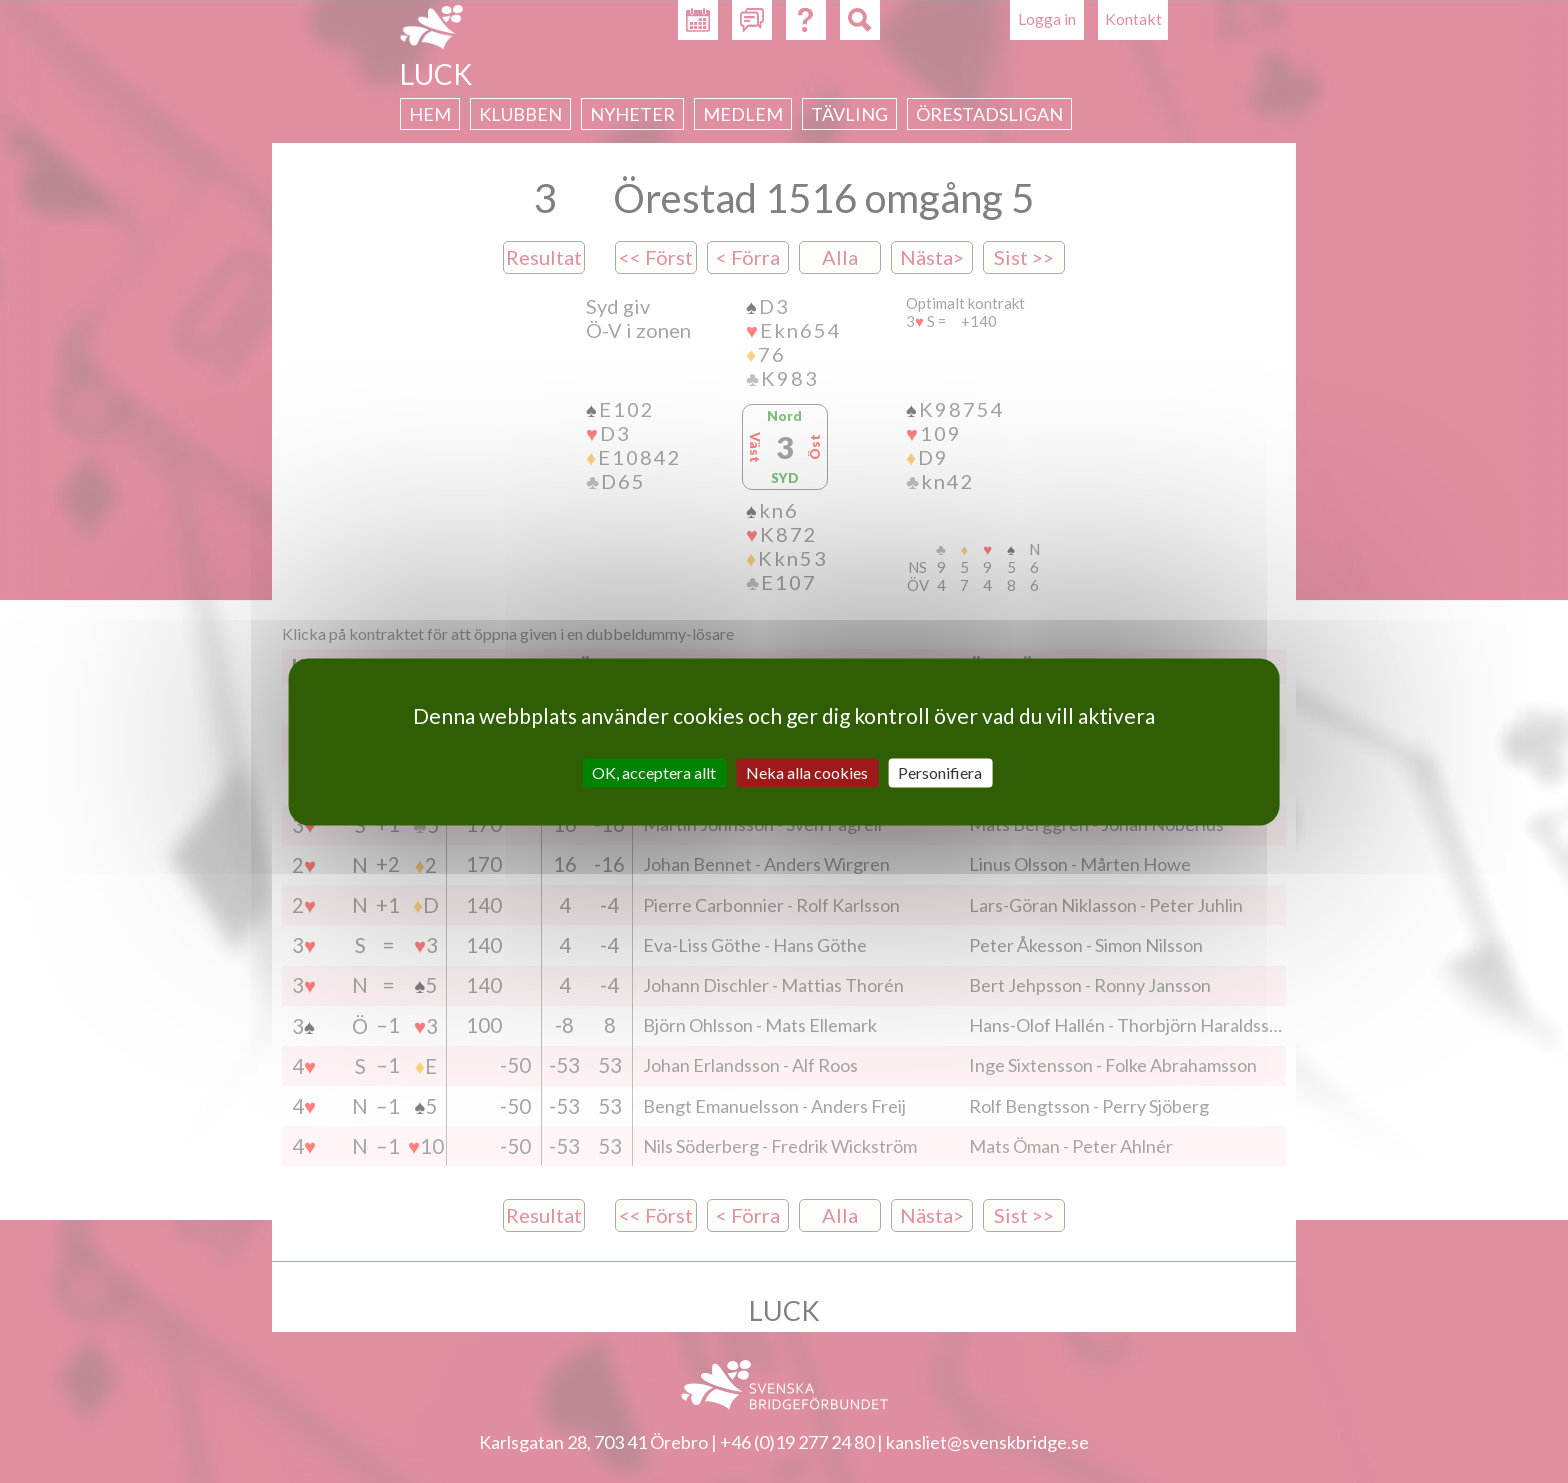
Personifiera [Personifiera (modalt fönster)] (940, 772)
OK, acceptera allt (654, 772)
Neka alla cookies (807, 772)
